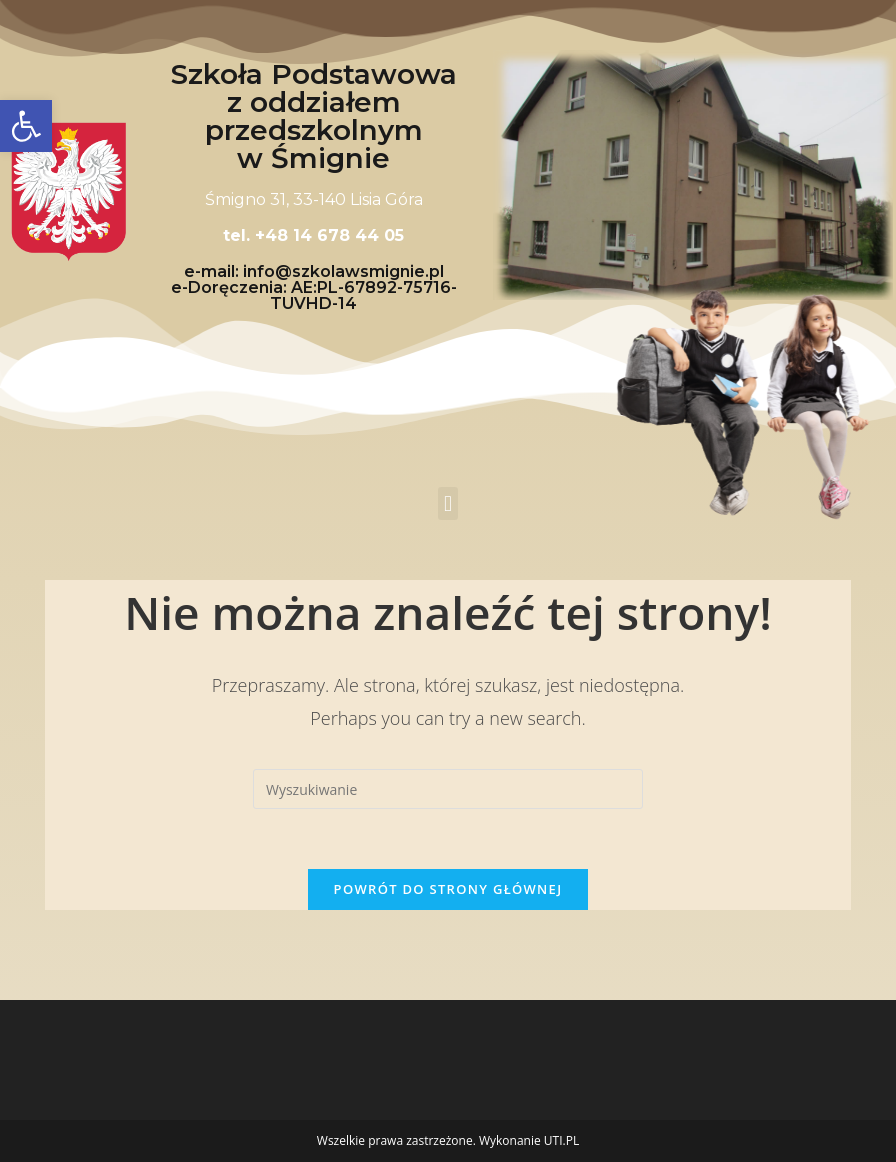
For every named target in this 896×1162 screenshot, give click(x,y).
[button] (447, 503)
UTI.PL (561, 1140)
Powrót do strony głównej (448, 889)
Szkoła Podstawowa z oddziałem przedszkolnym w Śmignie (314, 116)
